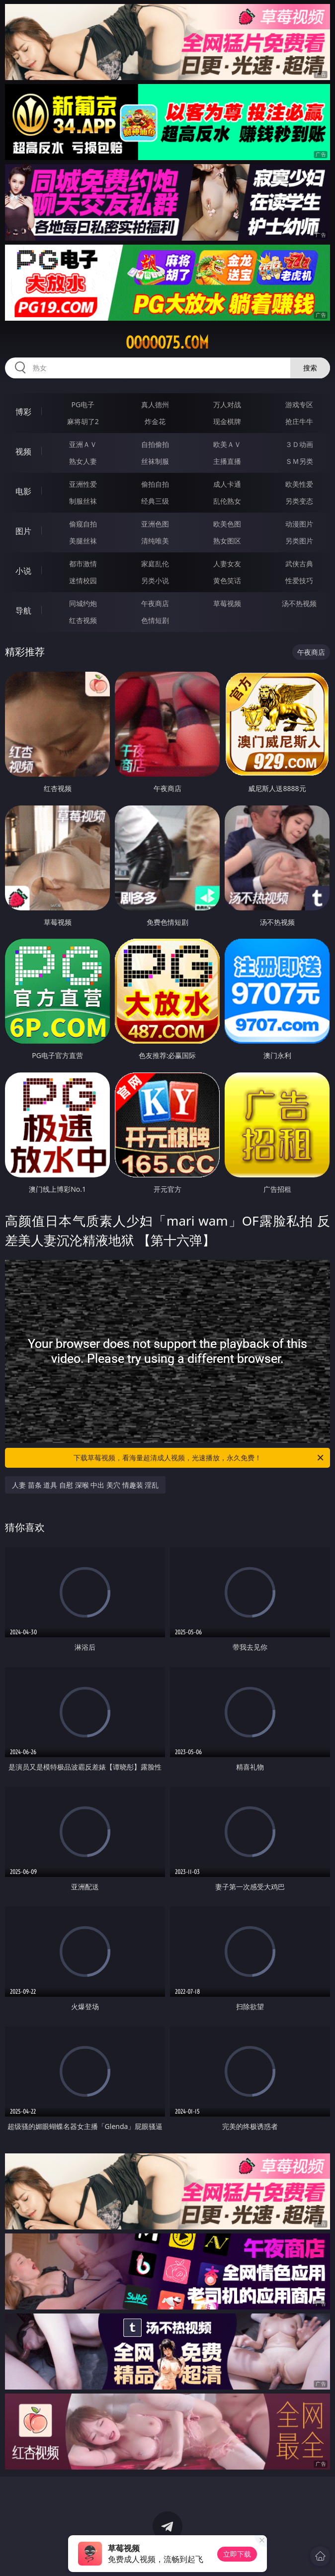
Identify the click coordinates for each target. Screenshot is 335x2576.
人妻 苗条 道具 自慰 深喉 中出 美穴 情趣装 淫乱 (85, 1485)
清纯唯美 (155, 540)
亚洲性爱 (83, 484)
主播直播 (227, 461)
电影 (23, 491)
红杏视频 (83, 620)
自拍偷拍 (155, 444)
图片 (23, 531)
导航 (23, 610)
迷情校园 (83, 580)
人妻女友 (227, 563)
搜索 (310, 367)
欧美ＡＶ (227, 444)
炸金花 (155, 421)
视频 (23, 451)
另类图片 (299, 540)
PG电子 (82, 404)
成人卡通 (227, 484)
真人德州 (155, 404)
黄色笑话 (227, 580)
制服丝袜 (83, 501)
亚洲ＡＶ (83, 444)
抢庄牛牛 (299, 421)
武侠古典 (299, 563)
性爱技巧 (299, 580)
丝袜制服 (155, 461)
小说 (23, 570)
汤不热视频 (299, 603)
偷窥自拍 (83, 524)
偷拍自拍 (155, 484)
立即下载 (237, 2554)
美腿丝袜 (83, 540)
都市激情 (83, 563)
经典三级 (155, 501)
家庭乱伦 (155, 563)
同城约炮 (83, 603)
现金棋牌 (227, 421)
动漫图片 (299, 524)
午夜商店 (155, 603)
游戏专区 (299, 404)
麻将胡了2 (83, 421)
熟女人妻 (83, 461)
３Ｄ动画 (299, 444)
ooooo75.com (167, 343)
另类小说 (155, 580)
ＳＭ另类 (299, 461)
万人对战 (227, 404)
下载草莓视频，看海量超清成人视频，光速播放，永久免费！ (199, 1458)
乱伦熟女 (227, 501)
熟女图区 (227, 540)
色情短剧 (155, 620)
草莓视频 (227, 603)
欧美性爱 (299, 484)
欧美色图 (227, 524)
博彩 (23, 411)
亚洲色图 (155, 524)
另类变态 (299, 501)
